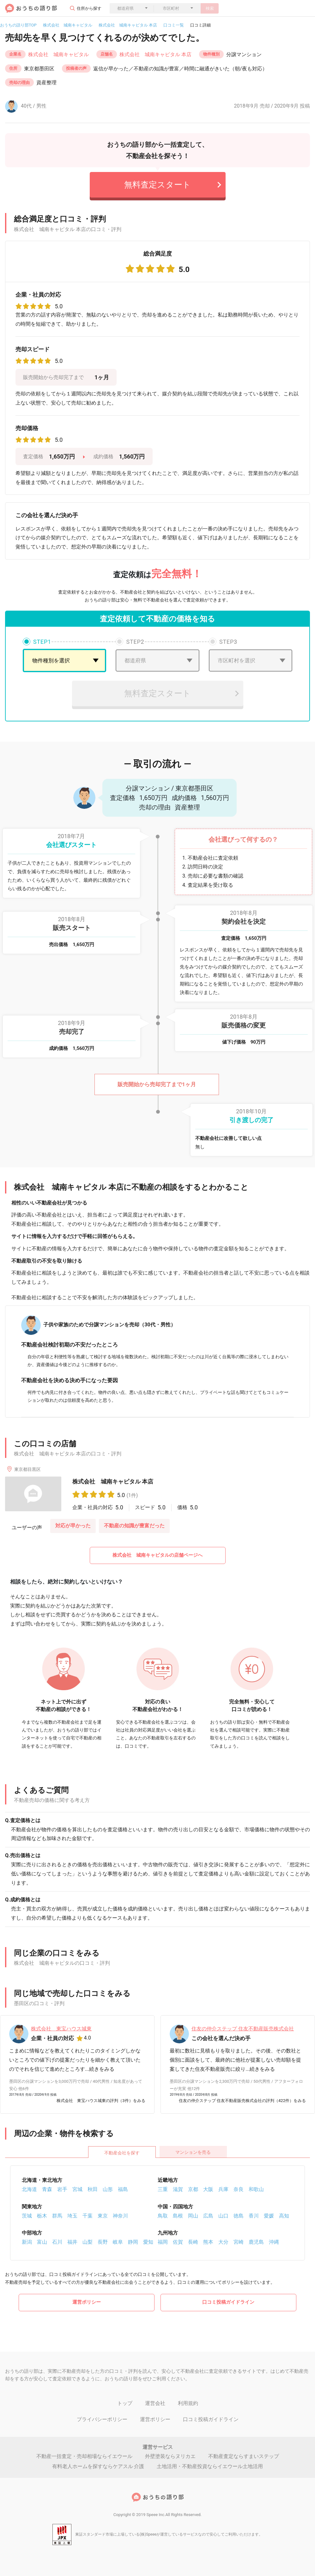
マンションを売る (193, 2152)
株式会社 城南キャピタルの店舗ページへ (157, 1555)
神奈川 (120, 2216)
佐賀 (178, 2242)
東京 (103, 2216)
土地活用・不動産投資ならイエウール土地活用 (210, 2466)
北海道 (29, 2189)
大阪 (208, 2189)
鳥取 (163, 2216)
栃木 (42, 2216)
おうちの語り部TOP (18, 25)
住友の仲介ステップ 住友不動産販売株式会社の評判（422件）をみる (242, 2100)
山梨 (87, 2242)
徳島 (238, 2216)
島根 (178, 2216)
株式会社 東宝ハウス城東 (61, 2029)
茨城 (27, 2216)
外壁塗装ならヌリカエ (170, 2456)
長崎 (193, 2242)
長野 (103, 2242)
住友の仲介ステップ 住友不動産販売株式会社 (242, 2029)
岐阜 (118, 2242)
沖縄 (274, 2242)
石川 (57, 2242)
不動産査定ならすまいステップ (243, 2456)
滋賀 (178, 2189)
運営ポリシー (86, 2302)
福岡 (163, 2242)
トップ (124, 2403)
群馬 (57, 2216)
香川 (254, 2216)
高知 (284, 2216)
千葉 (87, 2216)
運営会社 (155, 2403)
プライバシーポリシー (102, 2419)
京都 (193, 2189)
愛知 (148, 2242)
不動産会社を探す (122, 2152)
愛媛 (269, 2216)
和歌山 (256, 2189)
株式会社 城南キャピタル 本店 (128, 25)
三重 (163, 2189)
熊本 (208, 2242)
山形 (108, 2189)
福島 (123, 2189)
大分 (223, 2242)
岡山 (193, 2216)
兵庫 (223, 2189)
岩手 (62, 2189)
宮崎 (238, 2242)
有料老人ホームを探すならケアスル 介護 (98, 2466)
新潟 (27, 2242)
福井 (72, 2242)
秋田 (93, 2189)
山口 (223, 2216)
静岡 (133, 2242)
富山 (42, 2242)
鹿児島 (256, 2242)
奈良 (238, 2189)
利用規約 (188, 2403)
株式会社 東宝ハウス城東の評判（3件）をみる (101, 2100)
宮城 (77, 2189)
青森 (47, 2189)
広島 (208, 2216)
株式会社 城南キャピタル (67, 25)
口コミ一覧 (173, 25)
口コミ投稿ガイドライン (228, 2302)
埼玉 (72, 2216)
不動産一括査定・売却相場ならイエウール (84, 2456)
